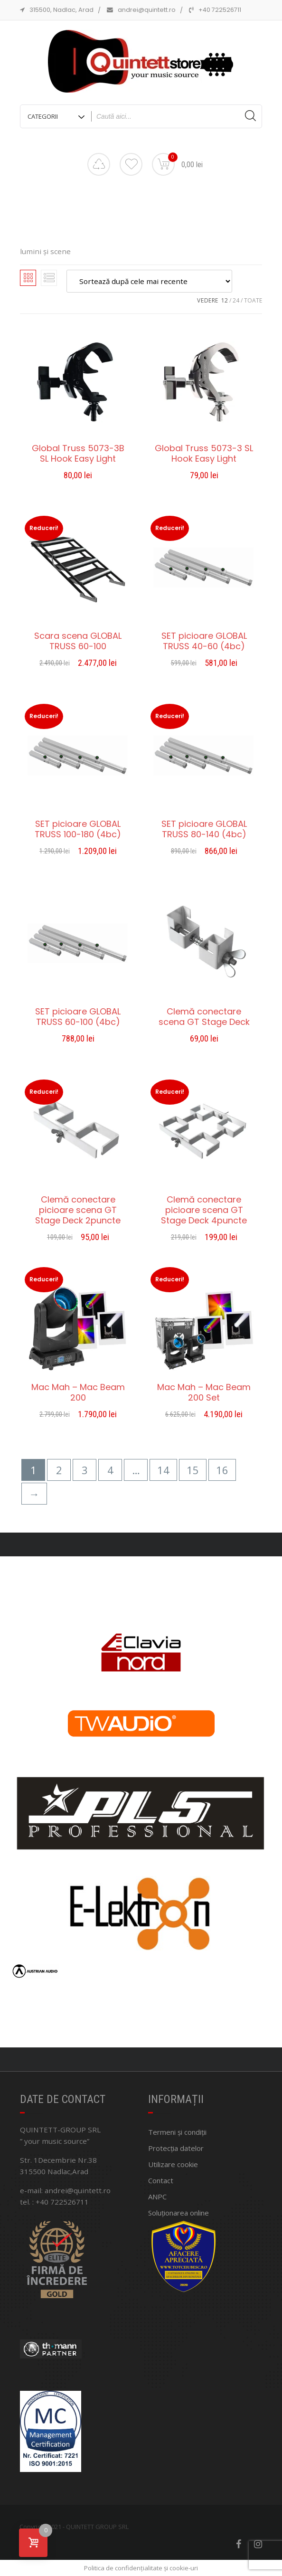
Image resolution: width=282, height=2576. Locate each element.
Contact (160, 2180)
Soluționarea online (178, 2212)
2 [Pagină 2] (59, 1470)
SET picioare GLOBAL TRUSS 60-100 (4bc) (78, 1016)
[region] (141, 1801)
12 (224, 300)
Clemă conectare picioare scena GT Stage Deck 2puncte (78, 1210)
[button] (128, 2040)
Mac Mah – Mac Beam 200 (78, 1392)
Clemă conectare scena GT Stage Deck (204, 1016)
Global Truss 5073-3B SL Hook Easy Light (78, 453)
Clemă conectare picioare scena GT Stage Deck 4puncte (204, 1210)
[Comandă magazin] (149, 281)
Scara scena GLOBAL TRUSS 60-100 (78, 641)
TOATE (253, 300)
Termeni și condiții (177, 2132)
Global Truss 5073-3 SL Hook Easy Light (204, 453)
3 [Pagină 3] (85, 1470)
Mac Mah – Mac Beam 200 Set (204, 1392)
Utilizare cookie (173, 2164)
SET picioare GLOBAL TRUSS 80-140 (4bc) (204, 829)
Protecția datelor (176, 2148)
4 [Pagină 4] (110, 1470)
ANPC (157, 2196)
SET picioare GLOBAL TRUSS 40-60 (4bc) (204, 641)
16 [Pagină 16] (222, 1470)
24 (236, 300)
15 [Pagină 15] (193, 1470)
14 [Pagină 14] (163, 1470)
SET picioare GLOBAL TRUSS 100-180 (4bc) (78, 829)
